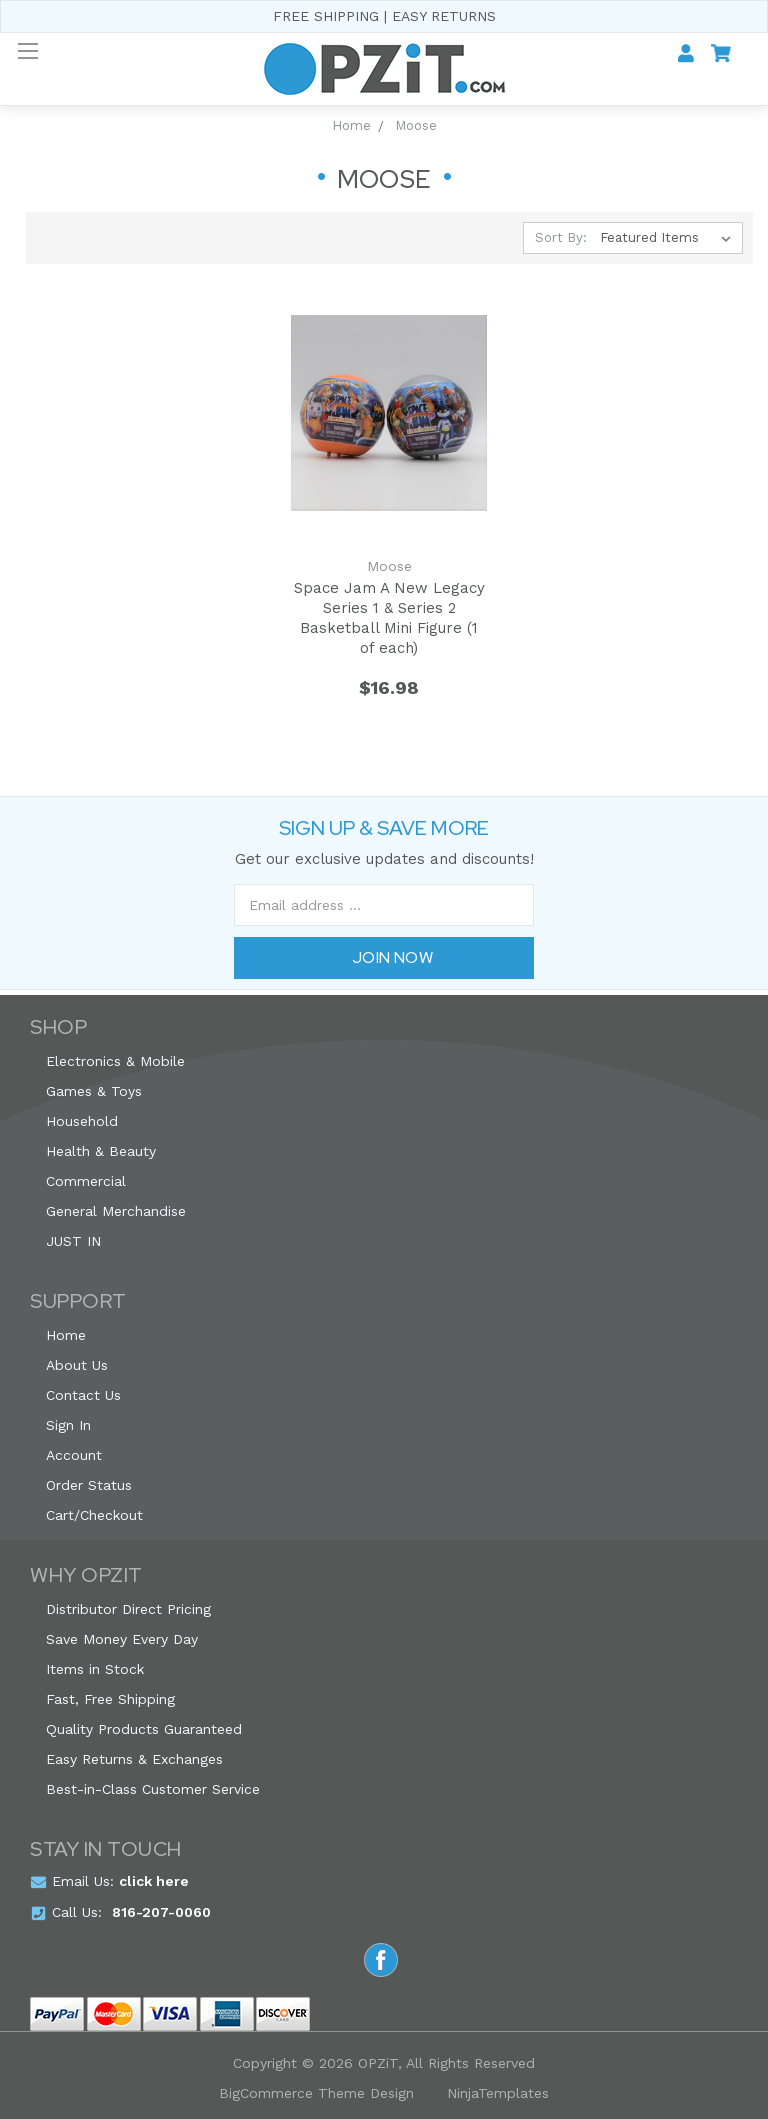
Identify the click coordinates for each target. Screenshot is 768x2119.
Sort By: (561, 237)
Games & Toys (94, 1091)
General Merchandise (116, 1211)
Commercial (86, 1181)
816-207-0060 (161, 1912)
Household (82, 1121)
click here (154, 1881)
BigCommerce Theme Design (316, 2093)
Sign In (68, 1425)
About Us (77, 1365)
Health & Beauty (101, 1151)
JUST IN (73, 1241)
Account (74, 1455)
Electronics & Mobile (115, 1061)
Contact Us (83, 1395)
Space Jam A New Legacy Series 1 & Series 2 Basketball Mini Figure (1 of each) (389, 618)
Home (66, 1335)
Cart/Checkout (94, 1515)
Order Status (89, 1485)
